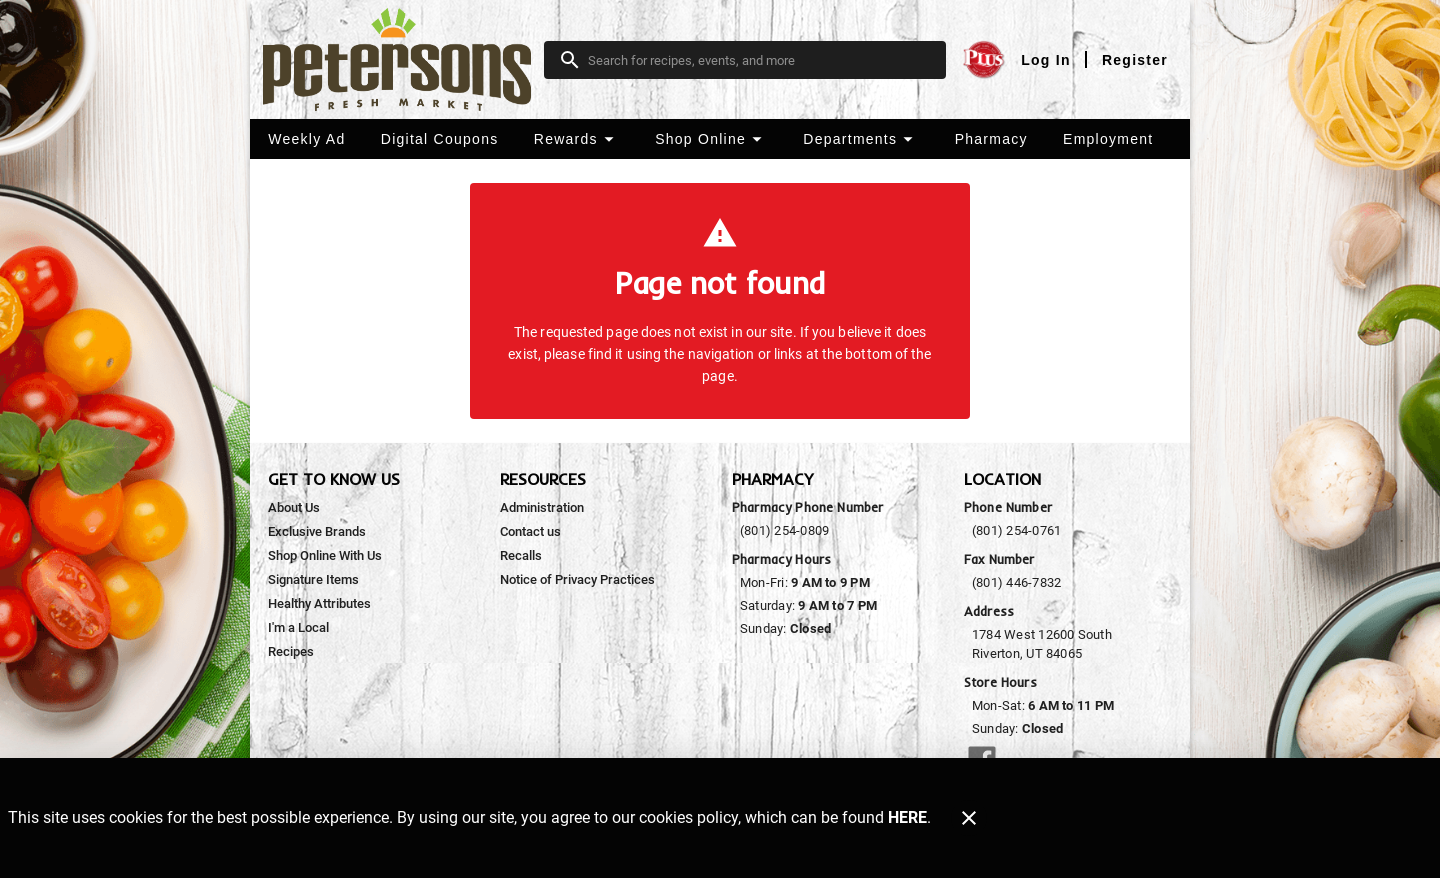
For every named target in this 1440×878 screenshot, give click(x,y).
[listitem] (294, 508)
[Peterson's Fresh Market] (403, 60)
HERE (907, 817)
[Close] (969, 818)
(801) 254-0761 (1016, 530)
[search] (759, 60)
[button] (576, 139)
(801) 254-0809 (784, 530)
